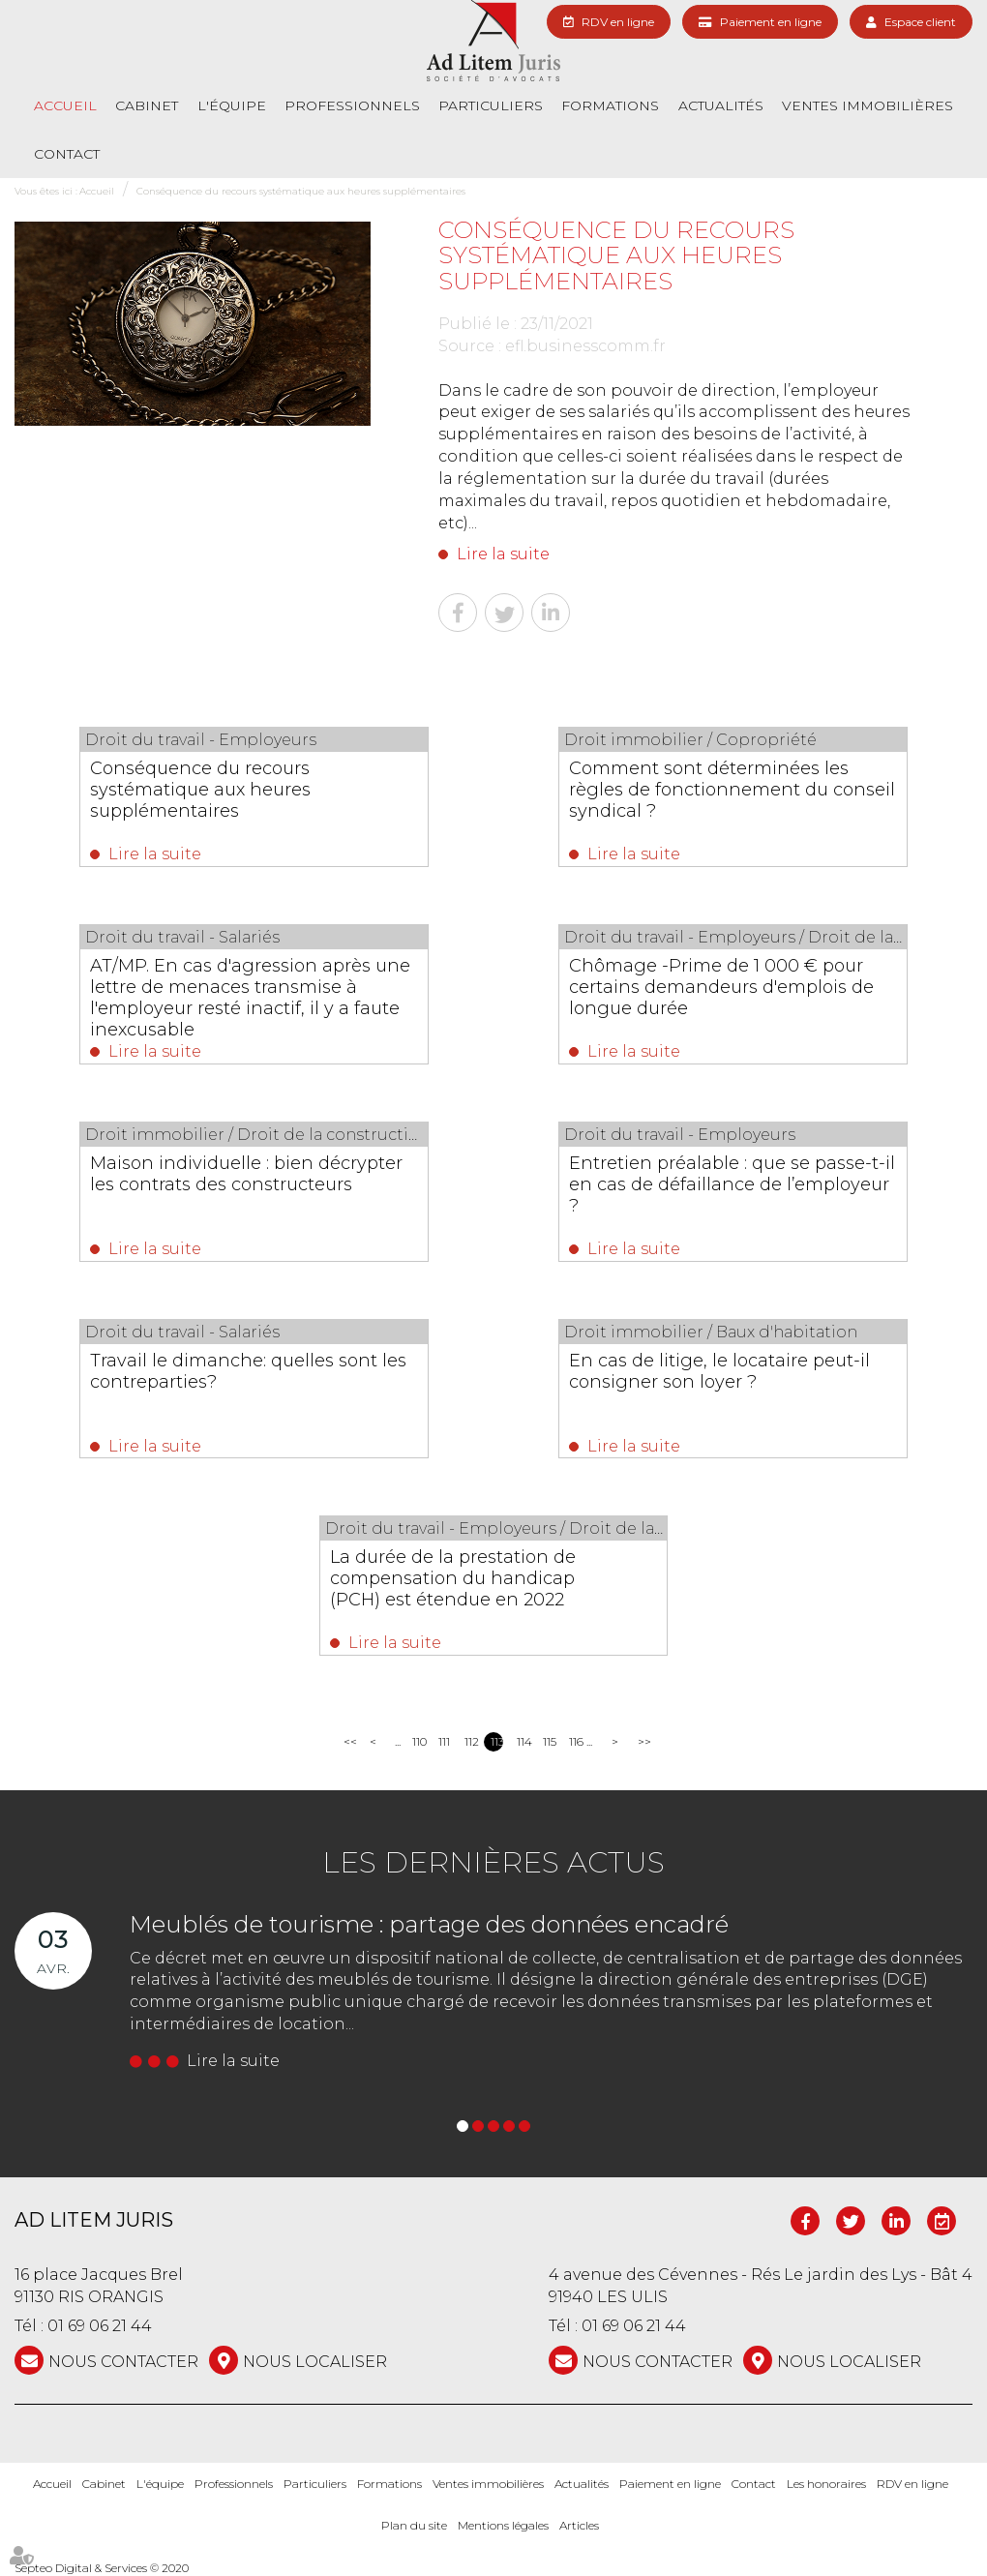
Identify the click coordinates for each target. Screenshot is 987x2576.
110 (418, 1741)
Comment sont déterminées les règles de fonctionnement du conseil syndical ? (733, 790)
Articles (579, 2525)
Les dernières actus (493, 1862)
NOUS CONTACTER (123, 2361)
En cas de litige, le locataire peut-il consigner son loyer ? (720, 1371)
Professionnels (352, 105)
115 (549, 1741)
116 (575, 1741)
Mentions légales (503, 2525)
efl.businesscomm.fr (585, 346)
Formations (610, 105)
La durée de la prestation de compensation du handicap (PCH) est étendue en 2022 (453, 1579)
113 (497, 1741)
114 (523, 1741)
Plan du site (414, 2525)
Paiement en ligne (771, 22)
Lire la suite (503, 554)
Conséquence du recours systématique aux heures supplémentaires (300, 191)
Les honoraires (826, 2483)
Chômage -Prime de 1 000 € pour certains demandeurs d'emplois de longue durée (722, 987)
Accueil (65, 105)
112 (470, 1741)
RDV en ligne (618, 22)
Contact (67, 154)
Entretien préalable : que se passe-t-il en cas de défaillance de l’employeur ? (733, 1184)
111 (444, 1741)
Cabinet (146, 105)
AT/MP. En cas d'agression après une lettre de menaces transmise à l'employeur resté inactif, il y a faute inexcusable (251, 997)
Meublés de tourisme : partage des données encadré (429, 1924)
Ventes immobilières (867, 105)
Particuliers (490, 105)
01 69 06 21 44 (99, 2327)
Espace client (920, 22)
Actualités (720, 105)
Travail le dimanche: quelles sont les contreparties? (249, 1371)
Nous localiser (315, 2361)
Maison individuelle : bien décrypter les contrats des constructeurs (247, 1174)
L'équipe (231, 105)
